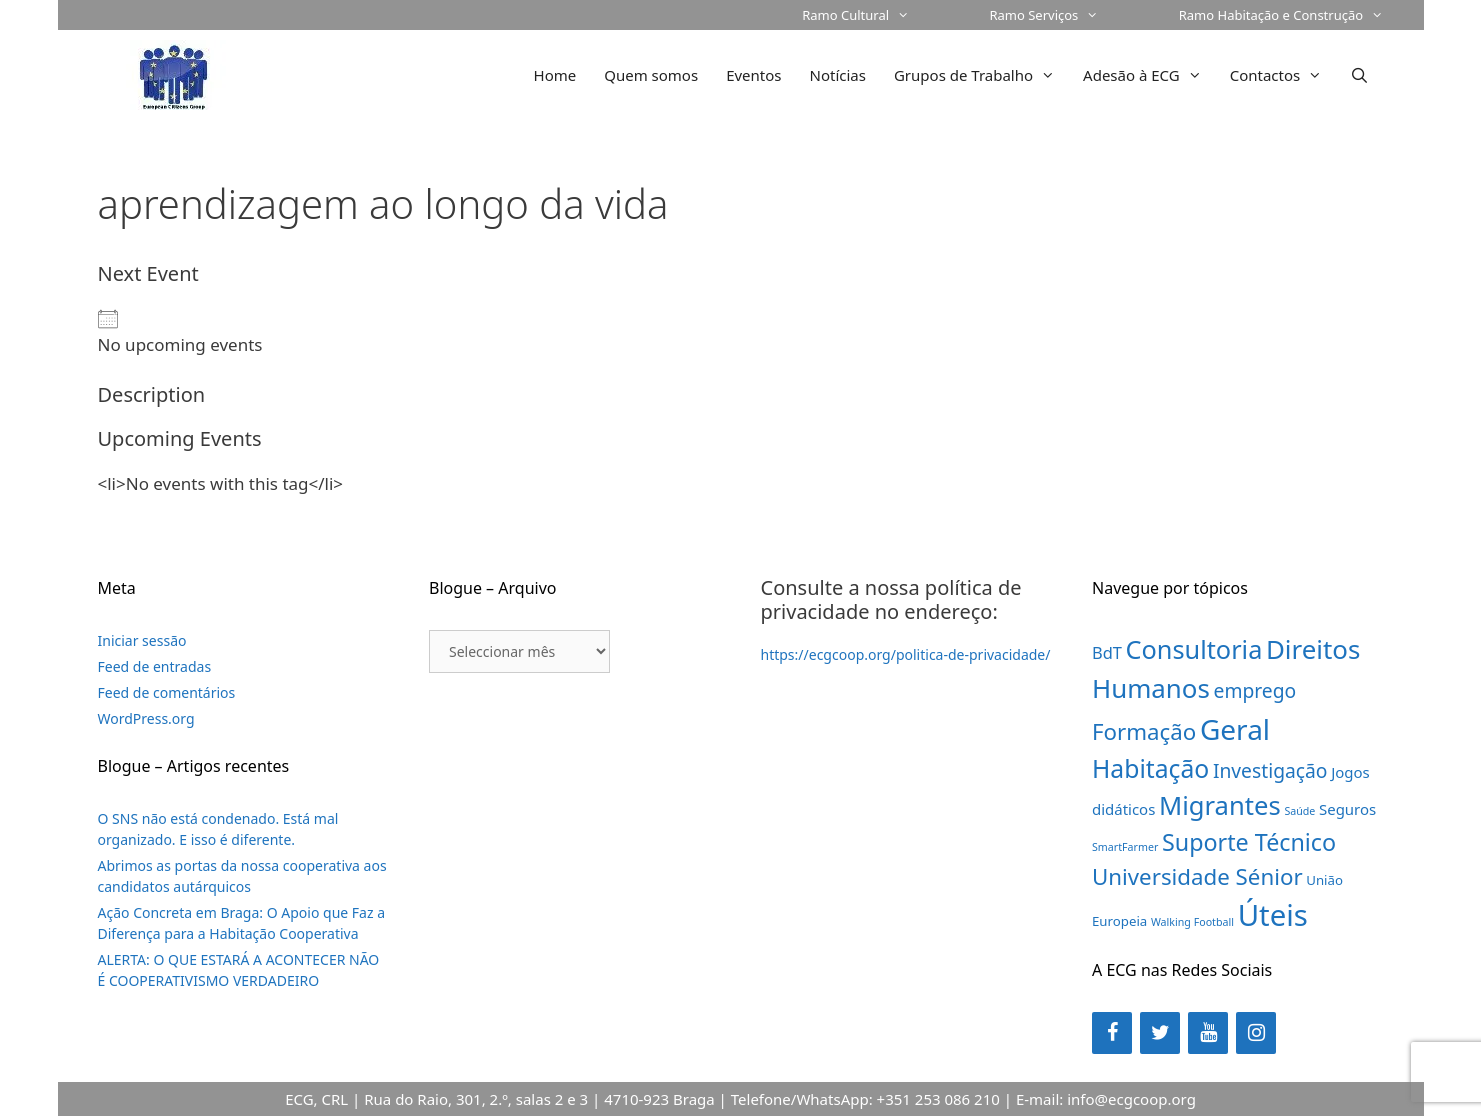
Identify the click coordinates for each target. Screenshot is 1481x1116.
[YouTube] (1208, 1033)
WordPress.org (146, 718)
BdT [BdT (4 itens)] (1107, 652)
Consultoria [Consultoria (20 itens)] (1194, 649)
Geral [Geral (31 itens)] (1235, 729)
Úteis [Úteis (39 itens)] (1273, 915)
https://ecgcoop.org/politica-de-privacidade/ (906, 654)
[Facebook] (1112, 1033)
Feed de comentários (167, 692)
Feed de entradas (155, 666)
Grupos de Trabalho (981, 75)
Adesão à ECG (1149, 75)
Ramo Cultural (875, 15)
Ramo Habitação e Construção (1301, 15)
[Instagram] (1256, 1033)
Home (555, 75)
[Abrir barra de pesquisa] (1359, 75)
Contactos (1283, 75)
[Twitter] (1160, 1033)
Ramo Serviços (1063, 15)
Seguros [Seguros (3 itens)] (1347, 809)
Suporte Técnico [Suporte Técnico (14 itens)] (1249, 842)
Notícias (838, 75)
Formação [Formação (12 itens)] (1144, 731)
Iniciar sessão (142, 640)
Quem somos (651, 75)
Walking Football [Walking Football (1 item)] (1192, 922)
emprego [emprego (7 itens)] (1255, 690)
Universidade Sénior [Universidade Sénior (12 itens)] (1197, 876)
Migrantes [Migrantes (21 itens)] (1220, 805)
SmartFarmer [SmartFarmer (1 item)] (1125, 847)
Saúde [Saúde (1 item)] (1299, 811)
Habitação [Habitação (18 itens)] (1150, 768)
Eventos (753, 75)
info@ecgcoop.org (1131, 1099)
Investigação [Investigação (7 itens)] (1270, 770)
